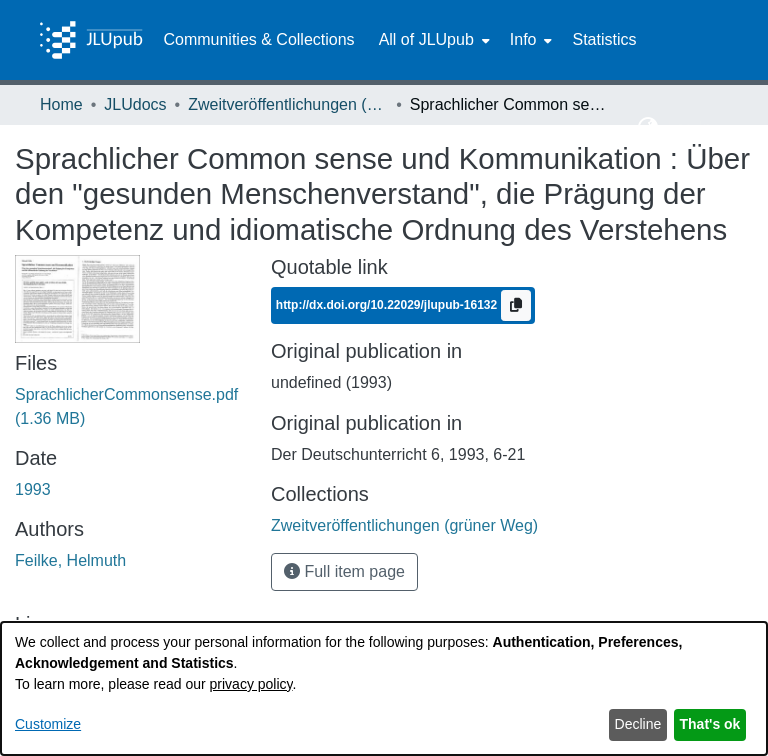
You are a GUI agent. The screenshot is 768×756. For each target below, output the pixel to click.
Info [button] (523, 39)
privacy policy (251, 684)
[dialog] (384, 688)
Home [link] (61, 104)
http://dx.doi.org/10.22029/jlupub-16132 (388, 305)
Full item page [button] (344, 571)
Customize (48, 724)
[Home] (91, 40)
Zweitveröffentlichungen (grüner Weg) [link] (288, 104)
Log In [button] (691, 127)
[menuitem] (432, 40)
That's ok (710, 724)
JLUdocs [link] (135, 104)
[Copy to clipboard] (516, 305)
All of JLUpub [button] (426, 39)
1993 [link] (33, 489)
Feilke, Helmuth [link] (70, 560)
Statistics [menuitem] (604, 39)
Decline (638, 724)
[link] (404, 525)
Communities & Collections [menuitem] (258, 39)
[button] (648, 128)
